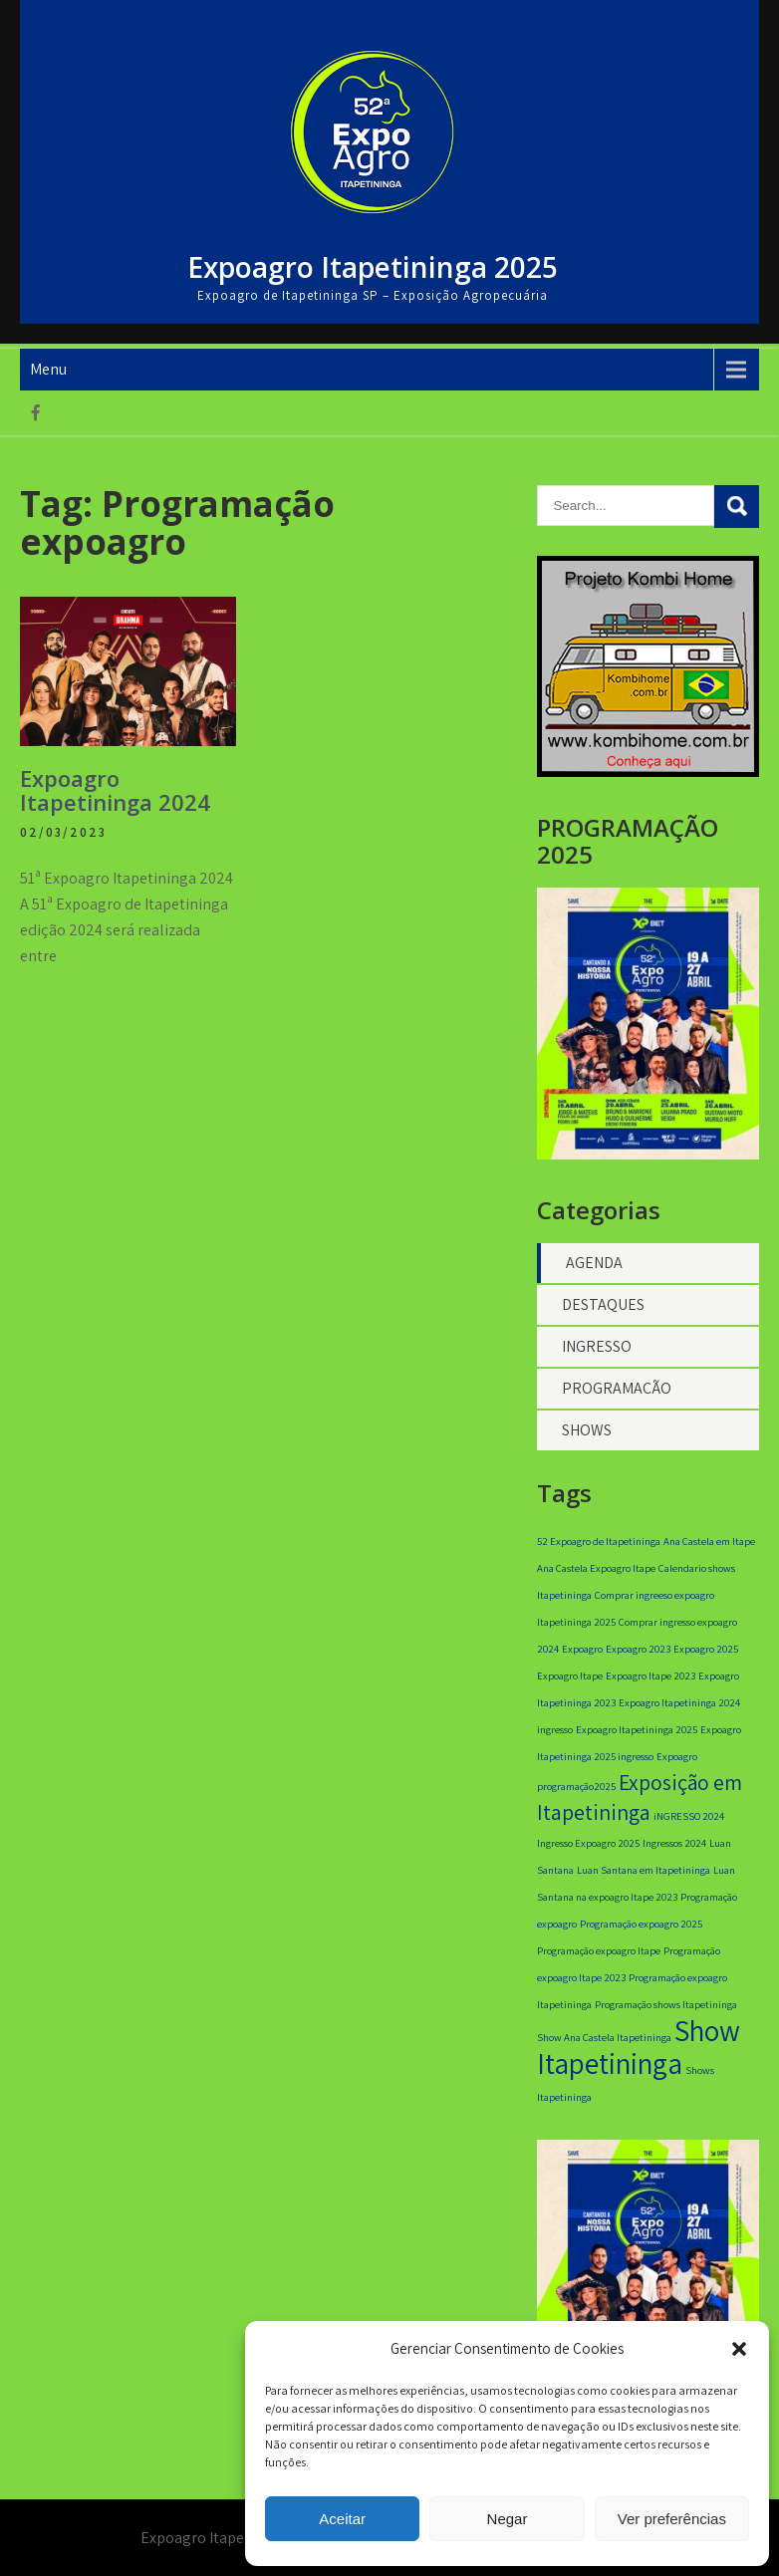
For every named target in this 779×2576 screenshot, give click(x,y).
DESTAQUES (603, 1304)
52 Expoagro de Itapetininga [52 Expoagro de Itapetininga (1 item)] (598, 1541)
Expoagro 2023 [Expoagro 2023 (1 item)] (638, 1649)
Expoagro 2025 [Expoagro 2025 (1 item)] (705, 1649)
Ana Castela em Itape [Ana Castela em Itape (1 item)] (709, 1541)
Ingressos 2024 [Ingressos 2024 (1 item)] (674, 1843)
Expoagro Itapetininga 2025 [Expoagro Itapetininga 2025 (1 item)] (636, 1729)
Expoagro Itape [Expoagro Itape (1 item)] (570, 1675)
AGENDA (594, 1262)
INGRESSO (597, 1346)
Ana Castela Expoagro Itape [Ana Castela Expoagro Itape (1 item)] (596, 1568)
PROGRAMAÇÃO (616, 1388)
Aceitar (342, 2518)
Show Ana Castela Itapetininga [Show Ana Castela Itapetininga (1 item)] (604, 2037)
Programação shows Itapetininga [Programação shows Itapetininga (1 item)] (666, 2004)
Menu (48, 369)
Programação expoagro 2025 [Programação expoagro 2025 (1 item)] (641, 1924)
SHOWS (587, 1429)
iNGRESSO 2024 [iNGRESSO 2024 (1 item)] (688, 1816)
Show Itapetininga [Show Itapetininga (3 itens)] (638, 2046)
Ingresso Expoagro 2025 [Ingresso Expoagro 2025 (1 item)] (588, 1843)
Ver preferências (672, 2518)
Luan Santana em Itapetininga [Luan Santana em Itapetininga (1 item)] (643, 1870)
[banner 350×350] (648, 771)
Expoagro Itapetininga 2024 (115, 790)
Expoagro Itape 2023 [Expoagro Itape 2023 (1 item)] (650, 1675)
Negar (507, 2518)
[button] (739, 2349)
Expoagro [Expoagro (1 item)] (582, 1649)
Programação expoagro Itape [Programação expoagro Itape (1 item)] (598, 1950)
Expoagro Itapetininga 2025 (372, 267)
